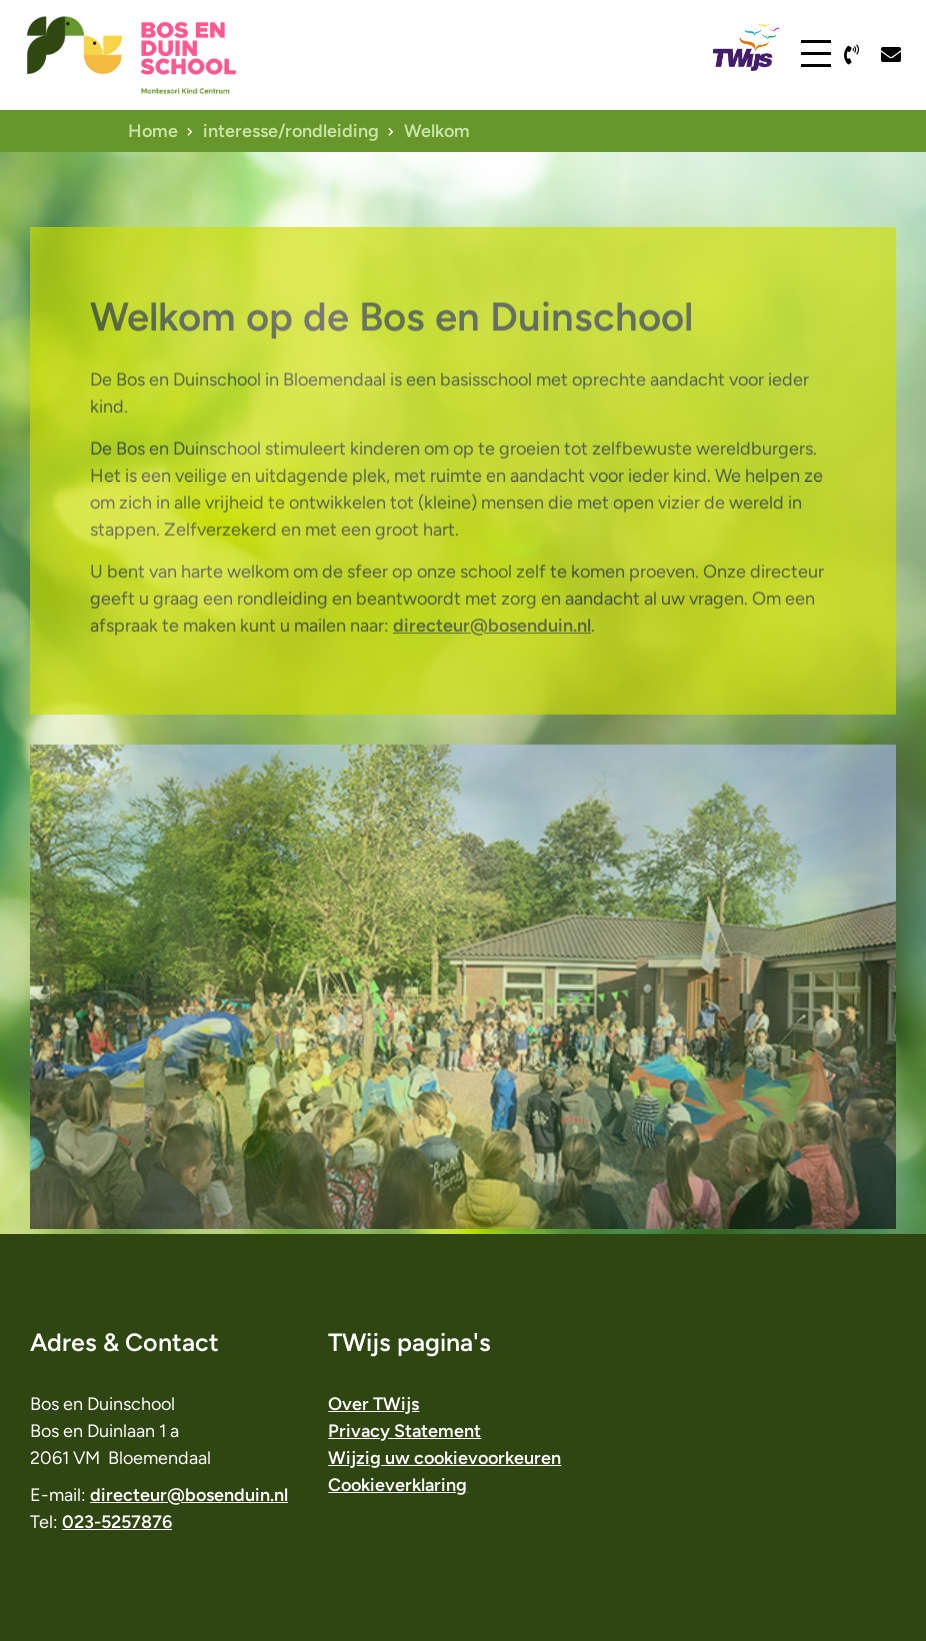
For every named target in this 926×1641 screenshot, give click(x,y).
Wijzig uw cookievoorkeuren (444, 1458)
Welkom (437, 131)
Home (153, 131)
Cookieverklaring (397, 1485)
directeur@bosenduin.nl (492, 669)
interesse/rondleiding (291, 131)
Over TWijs (373, 1404)
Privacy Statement (404, 1431)
